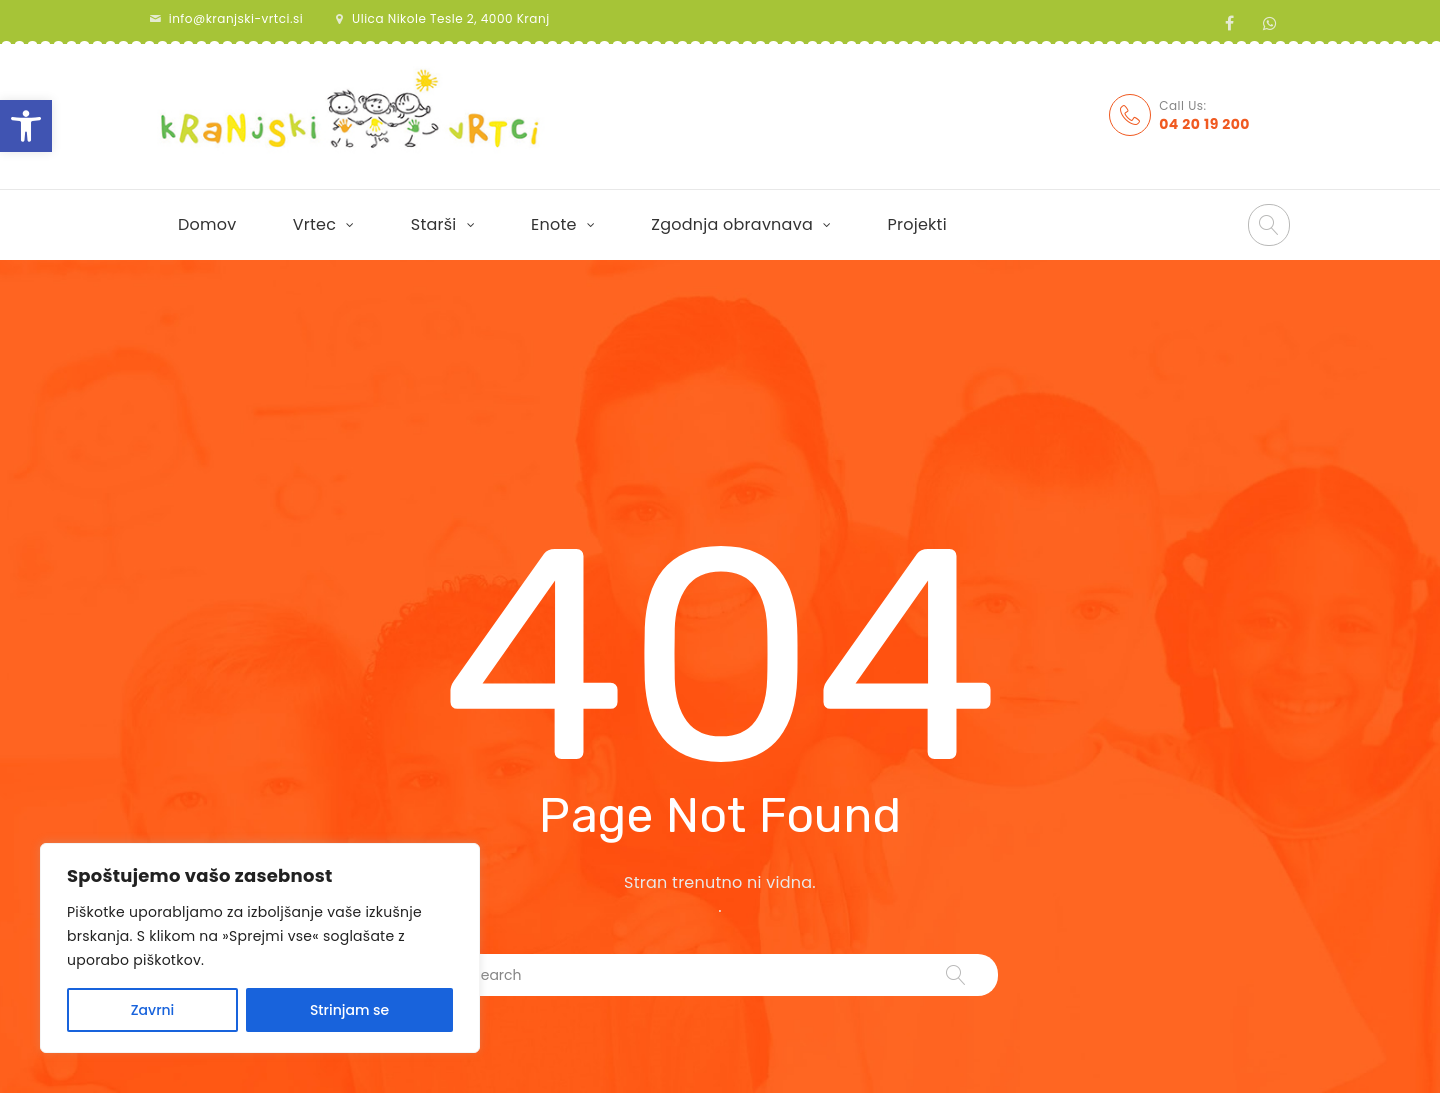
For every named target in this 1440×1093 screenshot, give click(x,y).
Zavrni (153, 1010)
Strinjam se (349, 1010)
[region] (260, 948)
